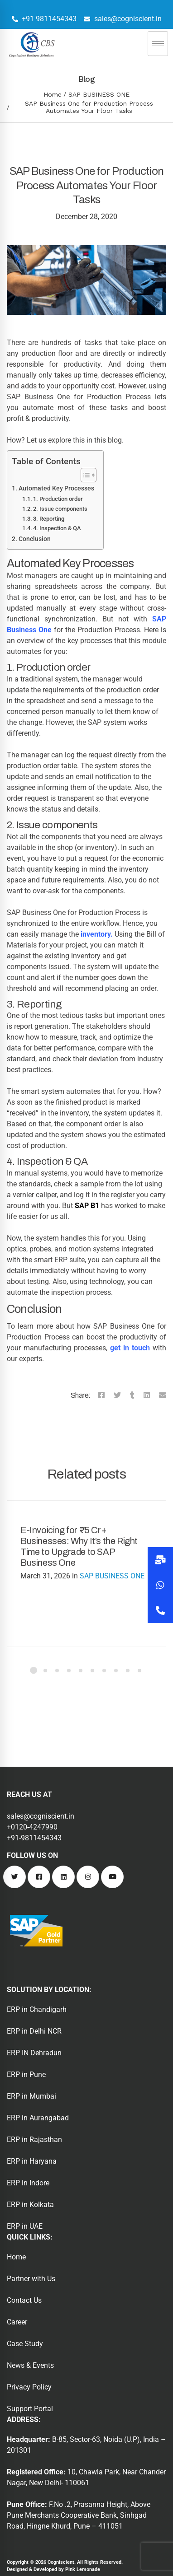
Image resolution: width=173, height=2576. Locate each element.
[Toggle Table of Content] (84, 475)
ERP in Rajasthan (34, 2139)
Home (52, 94)
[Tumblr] (132, 1395)
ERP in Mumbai (31, 2096)
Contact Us (24, 2300)
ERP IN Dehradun (34, 2053)
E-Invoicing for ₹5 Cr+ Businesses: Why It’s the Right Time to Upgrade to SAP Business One (79, 1546)
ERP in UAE (25, 2226)
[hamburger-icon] (158, 43)
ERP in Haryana (32, 2161)
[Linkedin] (147, 1395)
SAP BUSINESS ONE (99, 94)
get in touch (130, 1348)
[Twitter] (117, 1395)
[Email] (162, 1395)
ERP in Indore (28, 2183)
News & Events (30, 2365)
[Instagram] (88, 1877)
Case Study (25, 2343)
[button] (160, 1610)
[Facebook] (101, 1395)
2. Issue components (60, 508)
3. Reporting (48, 518)
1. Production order (58, 498)
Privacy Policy (29, 2387)
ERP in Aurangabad (38, 2118)
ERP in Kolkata (30, 2204)
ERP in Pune (26, 2074)
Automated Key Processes (56, 488)
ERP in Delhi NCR (34, 2031)
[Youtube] (112, 1877)
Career (17, 2322)
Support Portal (30, 2408)
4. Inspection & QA (57, 528)
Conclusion (35, 539)
